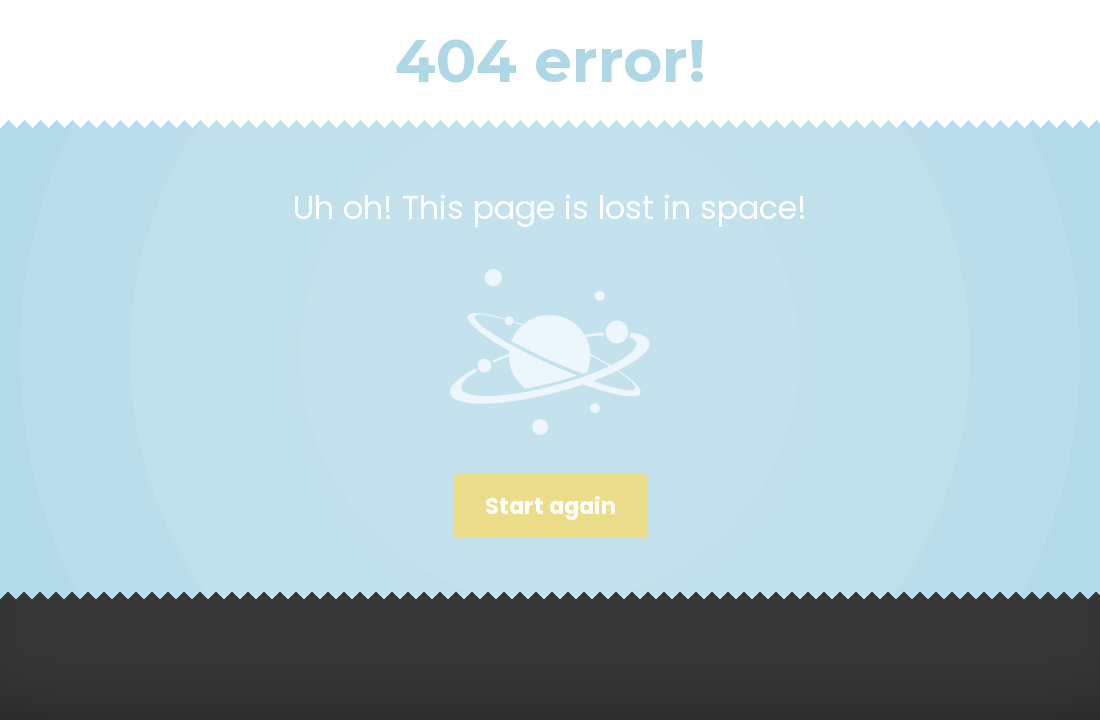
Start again (550, 506)
